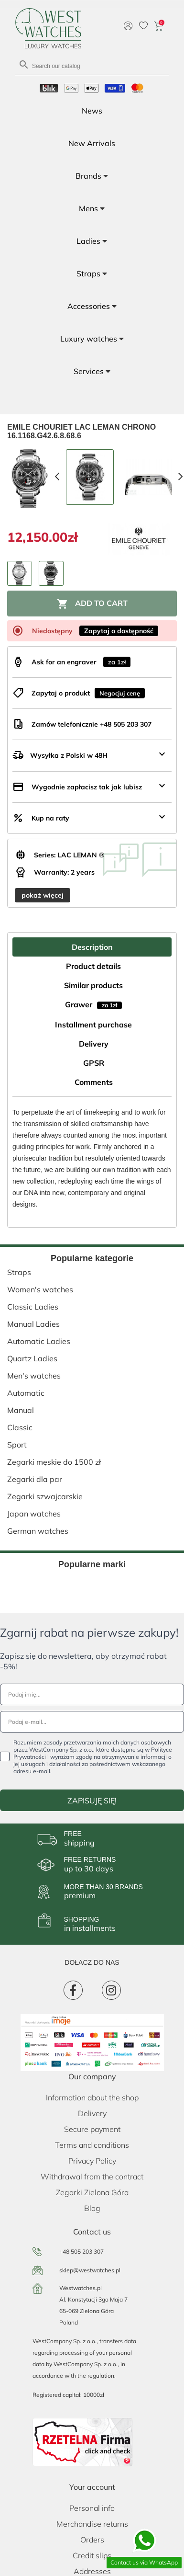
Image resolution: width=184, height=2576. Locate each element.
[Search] (92, 65)
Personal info (92, 2508)
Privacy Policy (92, 2161)
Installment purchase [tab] (93, 1024)
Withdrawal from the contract (92, 2176)
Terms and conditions (92, 2145)
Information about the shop (92, 2097)
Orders (92, 2539)
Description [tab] (92, 947)
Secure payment (92, 2129)
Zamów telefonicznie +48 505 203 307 (92, 724)
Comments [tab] (94, 1082)
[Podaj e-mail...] (92, 1722)
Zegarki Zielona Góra (92, 2192)
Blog (92, 2208)
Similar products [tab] (93, 985)
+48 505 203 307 (81, 2251)
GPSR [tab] (93, 1063)
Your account (92, 2487)
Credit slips (92, 2555)
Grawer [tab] (93, 1004)
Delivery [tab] (93, 1044)
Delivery (92, 2113)
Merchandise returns (92, 2524)
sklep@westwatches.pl (89, 2270)
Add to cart (92, 604)
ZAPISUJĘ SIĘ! (92, 1800)
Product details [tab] (93, 966)
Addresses (92, 2571)
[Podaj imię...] (92, 1694)
